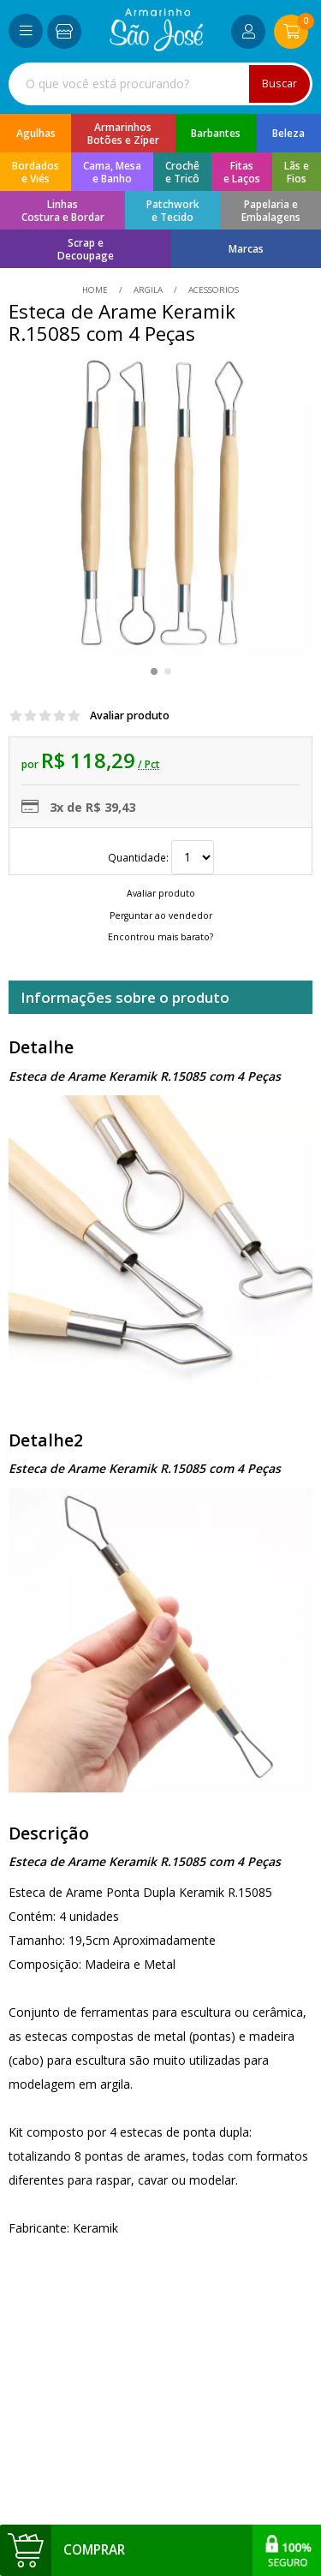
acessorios (212, 289)
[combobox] (160, 84)
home (96, 289)
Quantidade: (161, 857)
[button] (154, 671)
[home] (156, 47)
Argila (148, 289)
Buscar (279, 83)
